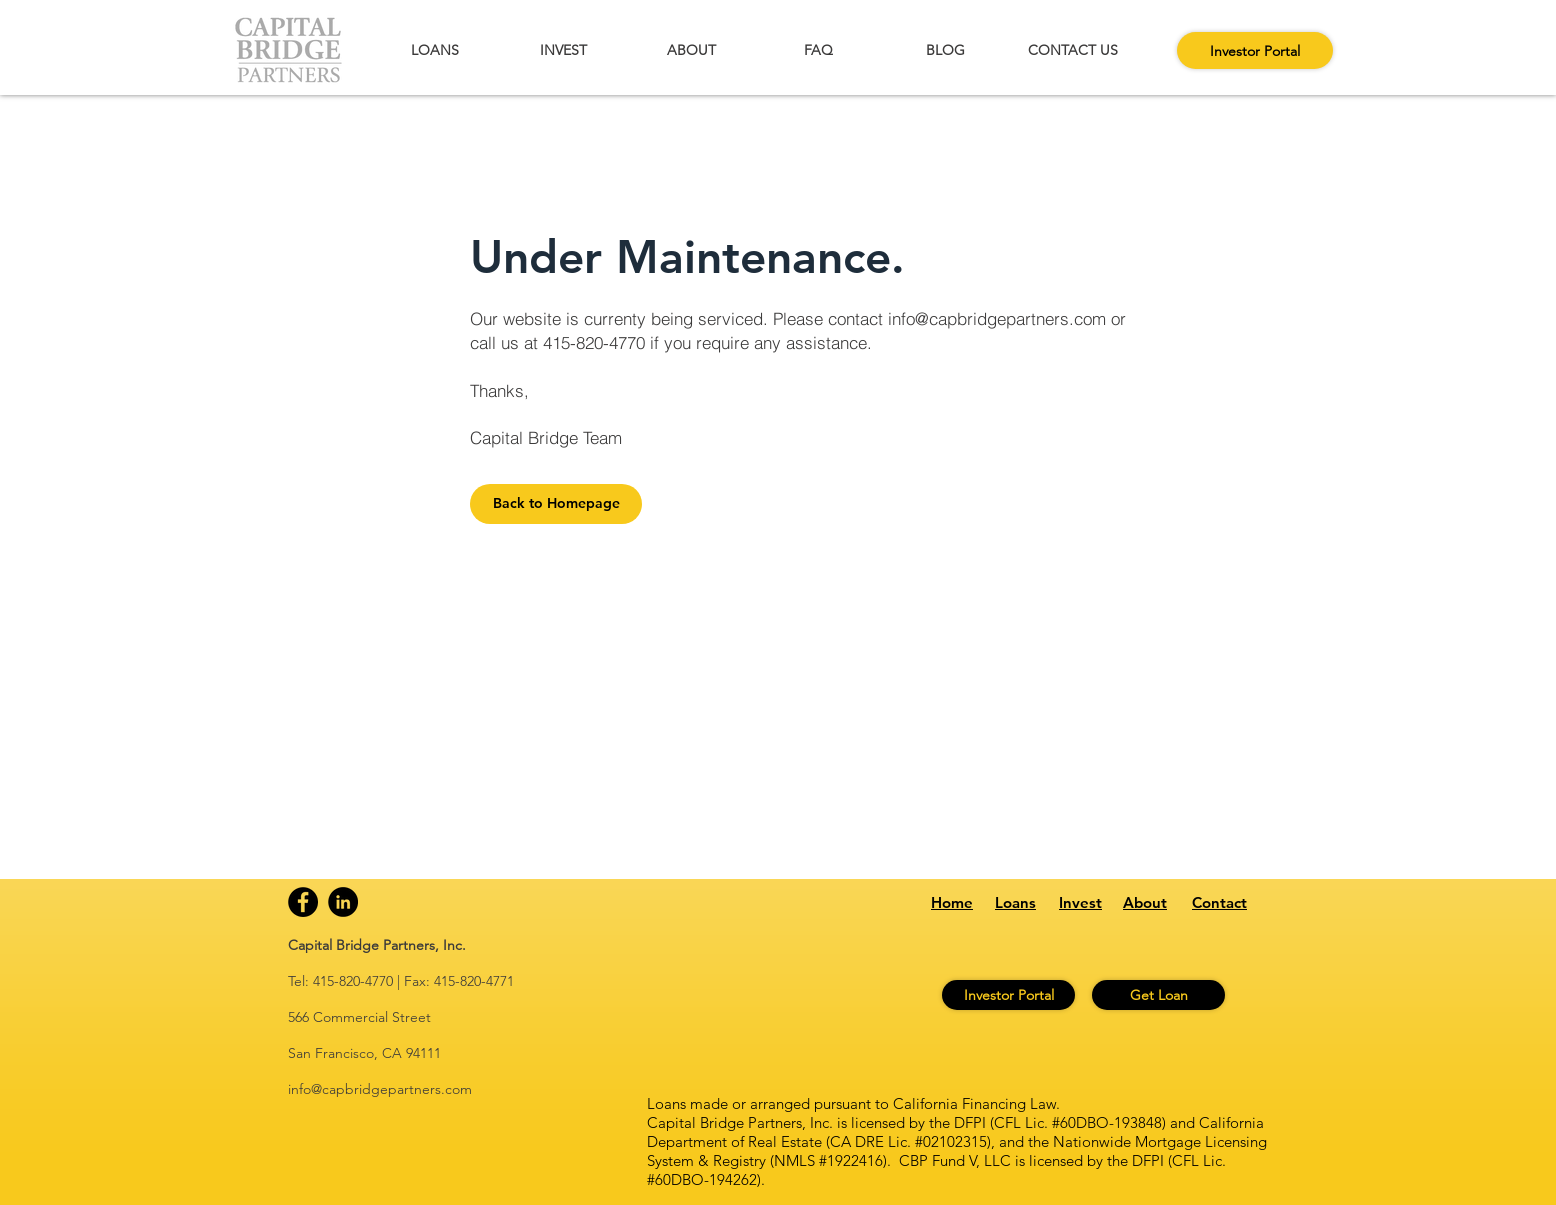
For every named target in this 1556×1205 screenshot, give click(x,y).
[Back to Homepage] (556, 504)
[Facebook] (303, 902)
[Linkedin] (343, 902)
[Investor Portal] (1255, 50)
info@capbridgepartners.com (997, 318)
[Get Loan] (1158, 995)
